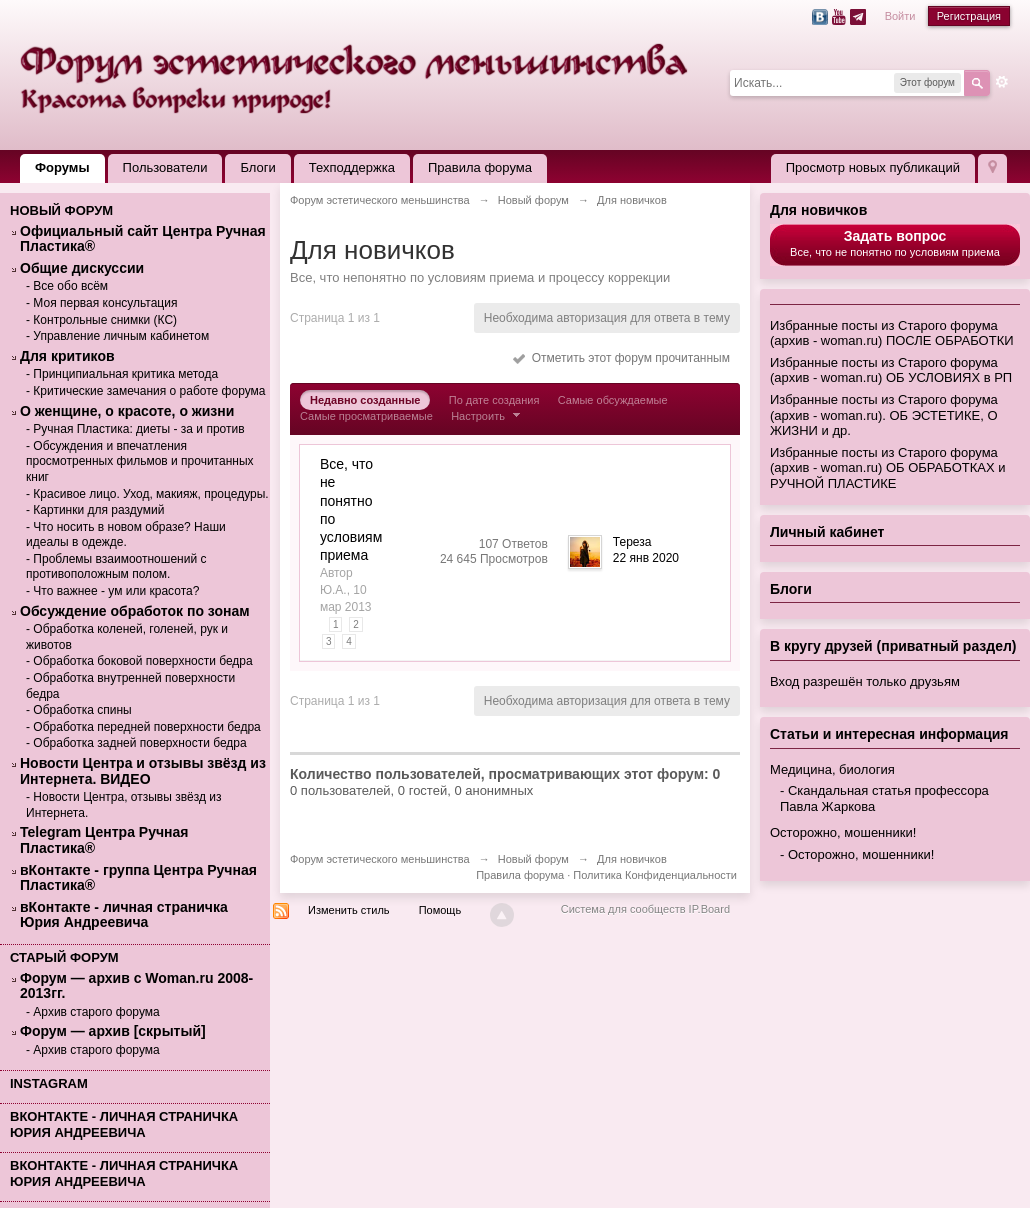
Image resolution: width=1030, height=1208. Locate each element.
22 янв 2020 (646, 558)
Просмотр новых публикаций (873, 167)
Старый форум (64, 957)
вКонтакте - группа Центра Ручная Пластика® (138, 878)
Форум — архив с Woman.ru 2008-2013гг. (136, 986)
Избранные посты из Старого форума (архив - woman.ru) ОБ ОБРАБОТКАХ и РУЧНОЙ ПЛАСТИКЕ (887, 468)
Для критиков (67, 356)
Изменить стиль (349, 910)
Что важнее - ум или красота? (116, 591)
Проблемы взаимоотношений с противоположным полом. (116, 567)
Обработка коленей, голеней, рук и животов (127, 637)
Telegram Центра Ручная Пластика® (104, 840)
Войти (900, 16)
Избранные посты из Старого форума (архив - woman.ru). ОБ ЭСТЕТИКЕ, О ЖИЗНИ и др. (884, 415)
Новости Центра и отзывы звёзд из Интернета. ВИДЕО (143, 771)
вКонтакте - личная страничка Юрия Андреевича (124, 915)
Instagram (49, 1083)
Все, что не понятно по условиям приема (895, 243)
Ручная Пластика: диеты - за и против (138, 429)
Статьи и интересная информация (889, 734)
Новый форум (61, 210)
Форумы (62, 167)
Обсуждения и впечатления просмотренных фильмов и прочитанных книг (140, 461)
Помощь (440, 910)
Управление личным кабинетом (121, 336)
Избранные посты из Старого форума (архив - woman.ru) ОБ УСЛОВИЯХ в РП (891, 370)
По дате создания (494, 400)
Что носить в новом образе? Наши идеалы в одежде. (126, 535)
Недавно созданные (365, 400)
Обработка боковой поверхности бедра (142, 661)
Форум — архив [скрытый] (113, 1031)
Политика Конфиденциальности (655, 875)
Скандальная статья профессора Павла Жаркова (884, 798)
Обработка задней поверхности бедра (139, 743)
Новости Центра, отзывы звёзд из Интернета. (124, 805)
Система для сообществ (623, 909)
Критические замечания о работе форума (149, 391)
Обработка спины (82, 710)
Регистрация (969, 16)
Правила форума (480, 167)
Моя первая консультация (105, 303)
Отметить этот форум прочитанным (621, 358)
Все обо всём (70, 286)
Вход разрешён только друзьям (865, 681)
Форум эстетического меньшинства (380, 859)
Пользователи (165, 167)
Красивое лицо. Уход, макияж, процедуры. (150, 494)
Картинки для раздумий (98, 510)
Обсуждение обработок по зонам (135, 611)
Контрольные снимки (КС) (105, 320)
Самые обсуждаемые (613, 400)
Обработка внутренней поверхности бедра (130, 686)
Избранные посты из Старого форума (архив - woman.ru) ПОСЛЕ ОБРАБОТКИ (892, 333)
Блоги (257, 167)
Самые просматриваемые (366, 416)
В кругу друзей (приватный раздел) (893, 646)
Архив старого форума (96, 1012)
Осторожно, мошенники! (843, 832)
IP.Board (709, 909)
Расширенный (1002, 82)
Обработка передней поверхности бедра (146, 727)
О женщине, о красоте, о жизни (127, 411)
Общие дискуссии (82, 268)
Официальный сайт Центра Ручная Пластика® (143, 239)
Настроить (488, 416)
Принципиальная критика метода (125, 374)
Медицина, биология (832, 769)
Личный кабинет (827, 532)
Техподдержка (352, 167)
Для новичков (818, 210)
